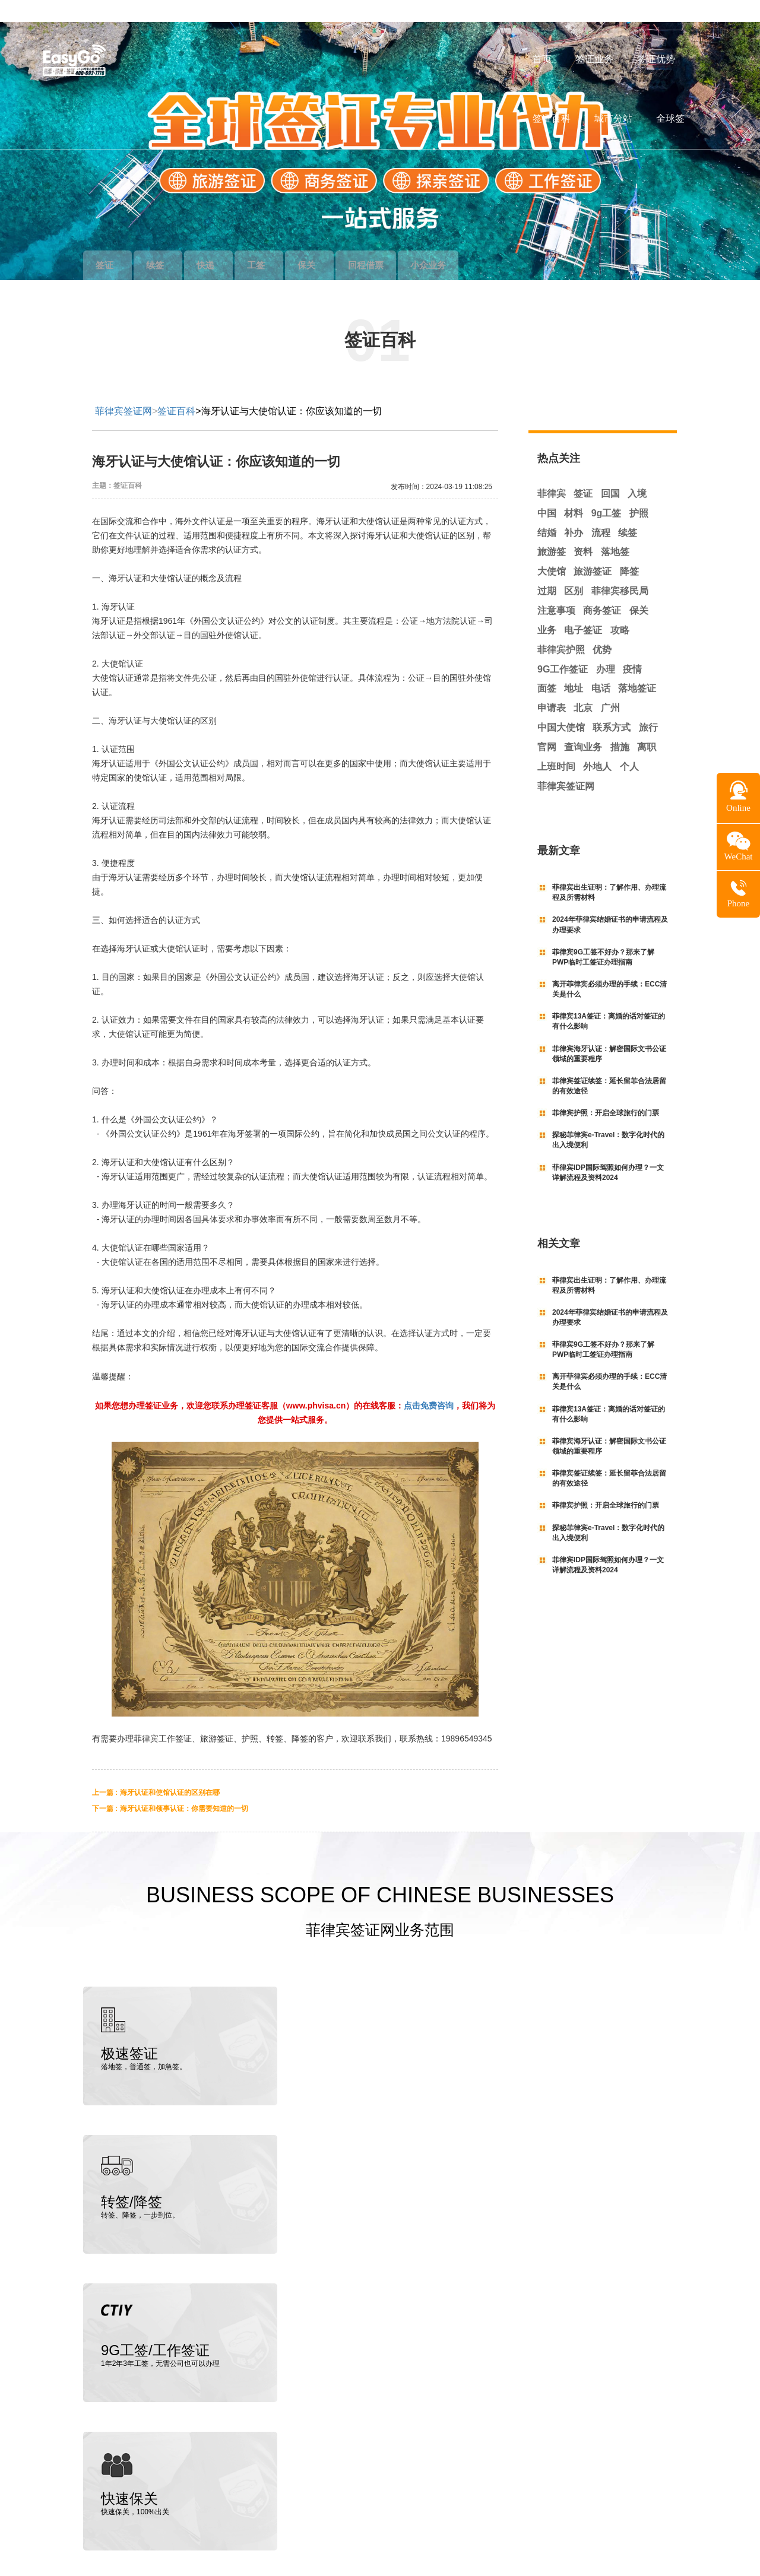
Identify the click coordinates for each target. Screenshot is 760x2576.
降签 (629, 549)
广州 (610, 686)
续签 (166, 243)
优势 (602, 628)
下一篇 (170, 1786)
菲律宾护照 (561, 628)
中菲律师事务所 (151, 2497)
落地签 (615, 530)
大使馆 (551, 549)
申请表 (551, 686)
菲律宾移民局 (619, 569)
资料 (583, 530)
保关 (336, 243)
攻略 (619, 608)
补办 (573, 511)
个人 (629, 745)
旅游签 (551, 530)
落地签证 (637, 666)
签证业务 (594, 59)
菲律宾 (551, 472)
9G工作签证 (562, 647)
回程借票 (402, 243)
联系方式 (612, 705)
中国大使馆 (561, 705)
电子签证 (583, 608)
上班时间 (556, 745)
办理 (605, 647)
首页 (542, 59)
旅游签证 (593, 549)
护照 (638, 491)
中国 (546, 491)
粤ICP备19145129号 (627, 2542)
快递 (223, 243)
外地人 (597, 745)
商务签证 (602, 588)
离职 (646, 725)
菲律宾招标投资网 (211, 2497)
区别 (573, 569)
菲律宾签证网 (123, 389)
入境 (637, 472)
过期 (546, 569)
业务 (546, 608)
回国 (610, 472)
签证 (110, 243)
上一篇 (156, 1770)
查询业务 (583, 725)
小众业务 (477, 243)
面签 (546, 666)
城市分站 (613, 118)
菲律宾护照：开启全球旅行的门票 (605, 1091)
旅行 (648, 705)
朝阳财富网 (262, 2497)
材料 (573, 491)
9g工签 (606, 491)
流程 (600, 511)
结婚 (546, 511)
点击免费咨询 (429, 1383)
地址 (573, 666)
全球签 (670, 118)
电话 (600, 666)
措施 (619, 725)
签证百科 (552, 118)
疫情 (632, 647)
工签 (279, 243)
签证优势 (656, 59)
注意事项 (556, 588)
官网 (546, 725)
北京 (583, 686)
